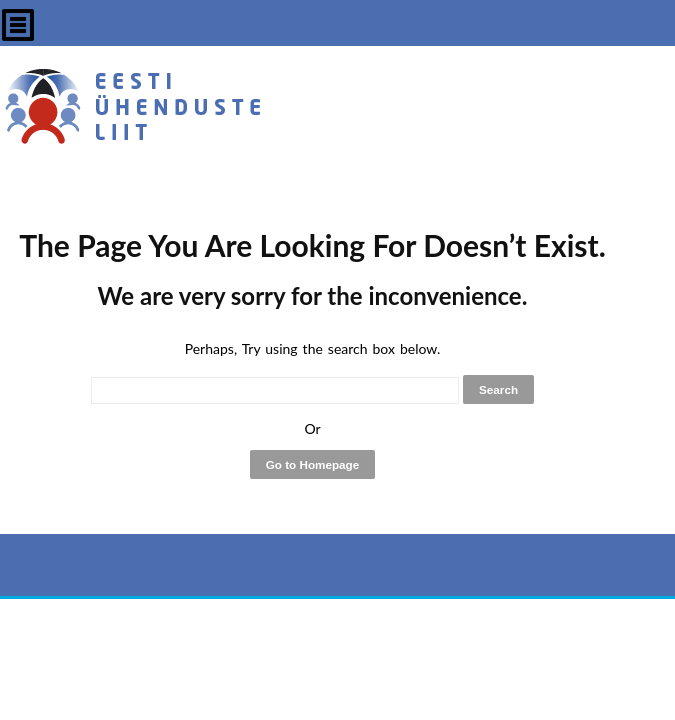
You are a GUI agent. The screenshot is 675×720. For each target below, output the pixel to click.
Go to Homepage (313, 464)
